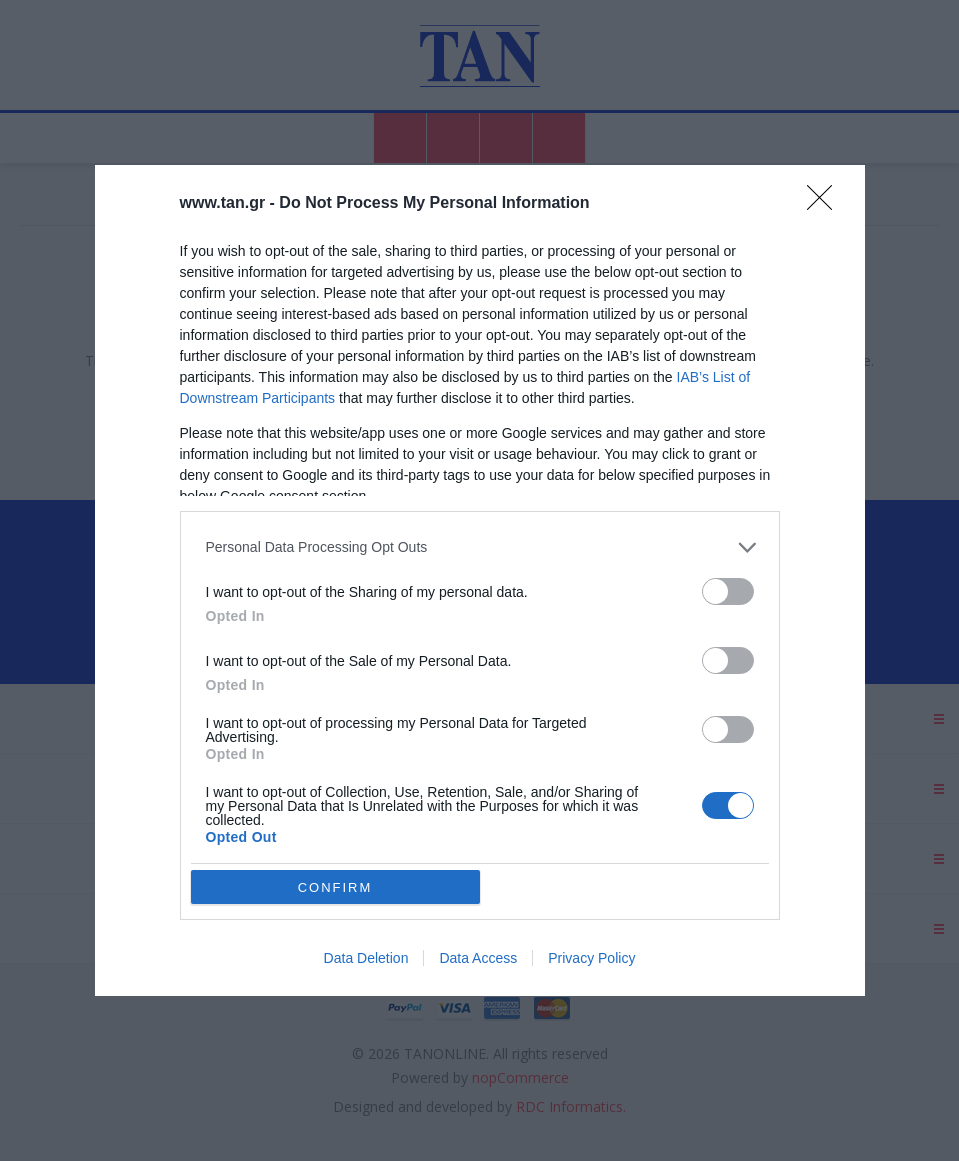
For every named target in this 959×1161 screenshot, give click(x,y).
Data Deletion (366, 958)
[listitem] (480, 547)
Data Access (478, 958)
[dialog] (480, 580)
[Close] (826, 204)
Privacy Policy (591, 958)
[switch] (728, 591)
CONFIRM (335, 887)
